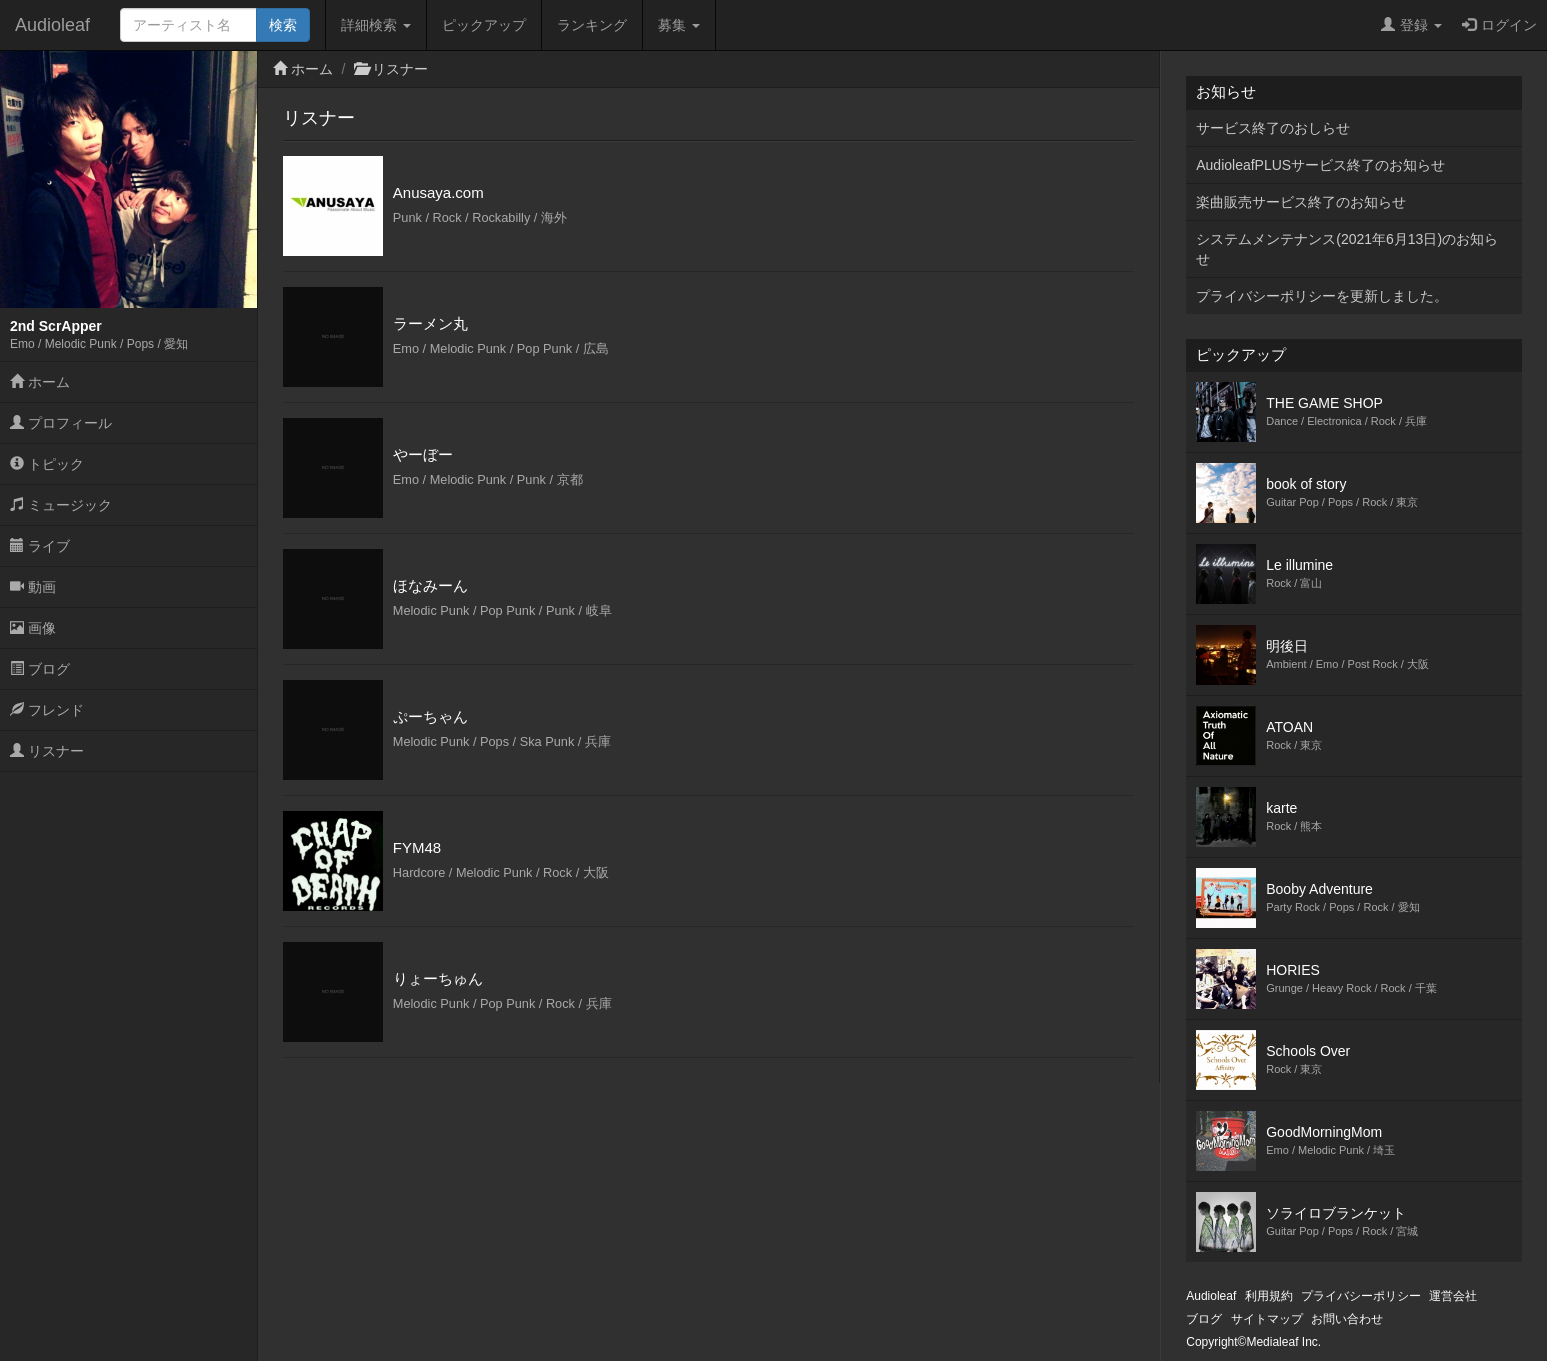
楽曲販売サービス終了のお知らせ (1301, 202)
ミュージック (61, 505)
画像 (33, 628)
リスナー (47, 751)
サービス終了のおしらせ (1273, 128)
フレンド (47, 710)
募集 (679, 25)
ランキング (592, 25)
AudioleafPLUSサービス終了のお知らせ (1320, 165)
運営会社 (1453, 1296)
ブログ (40, 669)
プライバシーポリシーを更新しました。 (1322, 296)
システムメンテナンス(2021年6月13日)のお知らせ (1347, 249)
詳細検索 (376, 25)
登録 (1411, 25)
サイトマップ (1267, 1319)
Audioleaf (52, 25)
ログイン (1499, 25)
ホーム (40, 382)
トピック (47, 464)
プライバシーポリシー (1361, 1296)
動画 (33, 587)
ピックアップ (484, 25)
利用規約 (1269, 1296)
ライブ (40, 546)
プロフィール (61, 423)
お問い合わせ (1347, 1319)
